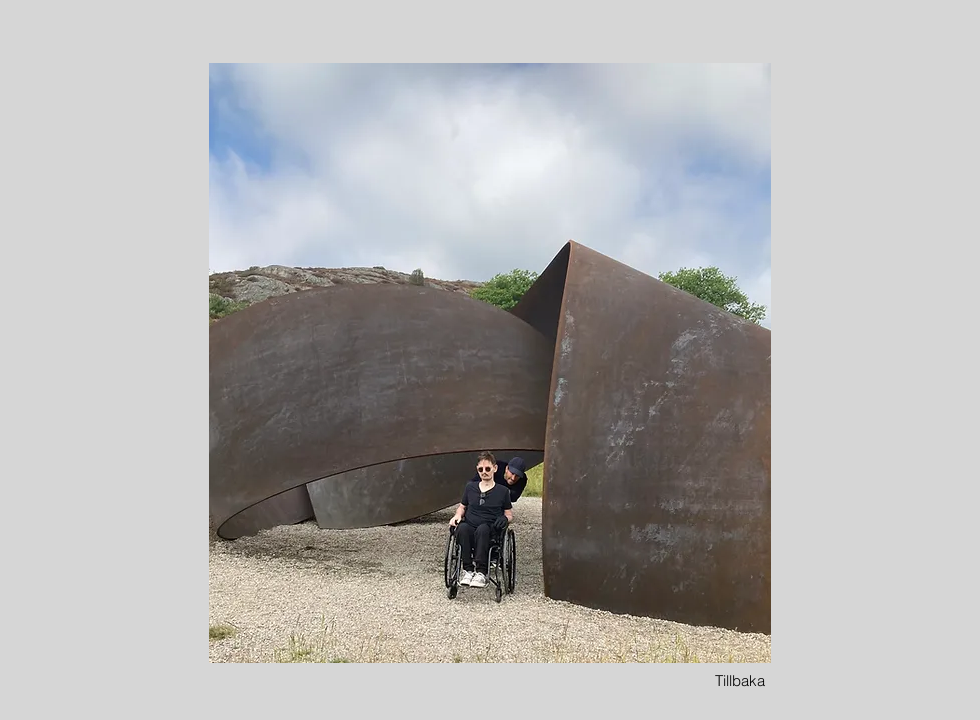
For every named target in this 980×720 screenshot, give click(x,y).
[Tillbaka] (740, 680)
